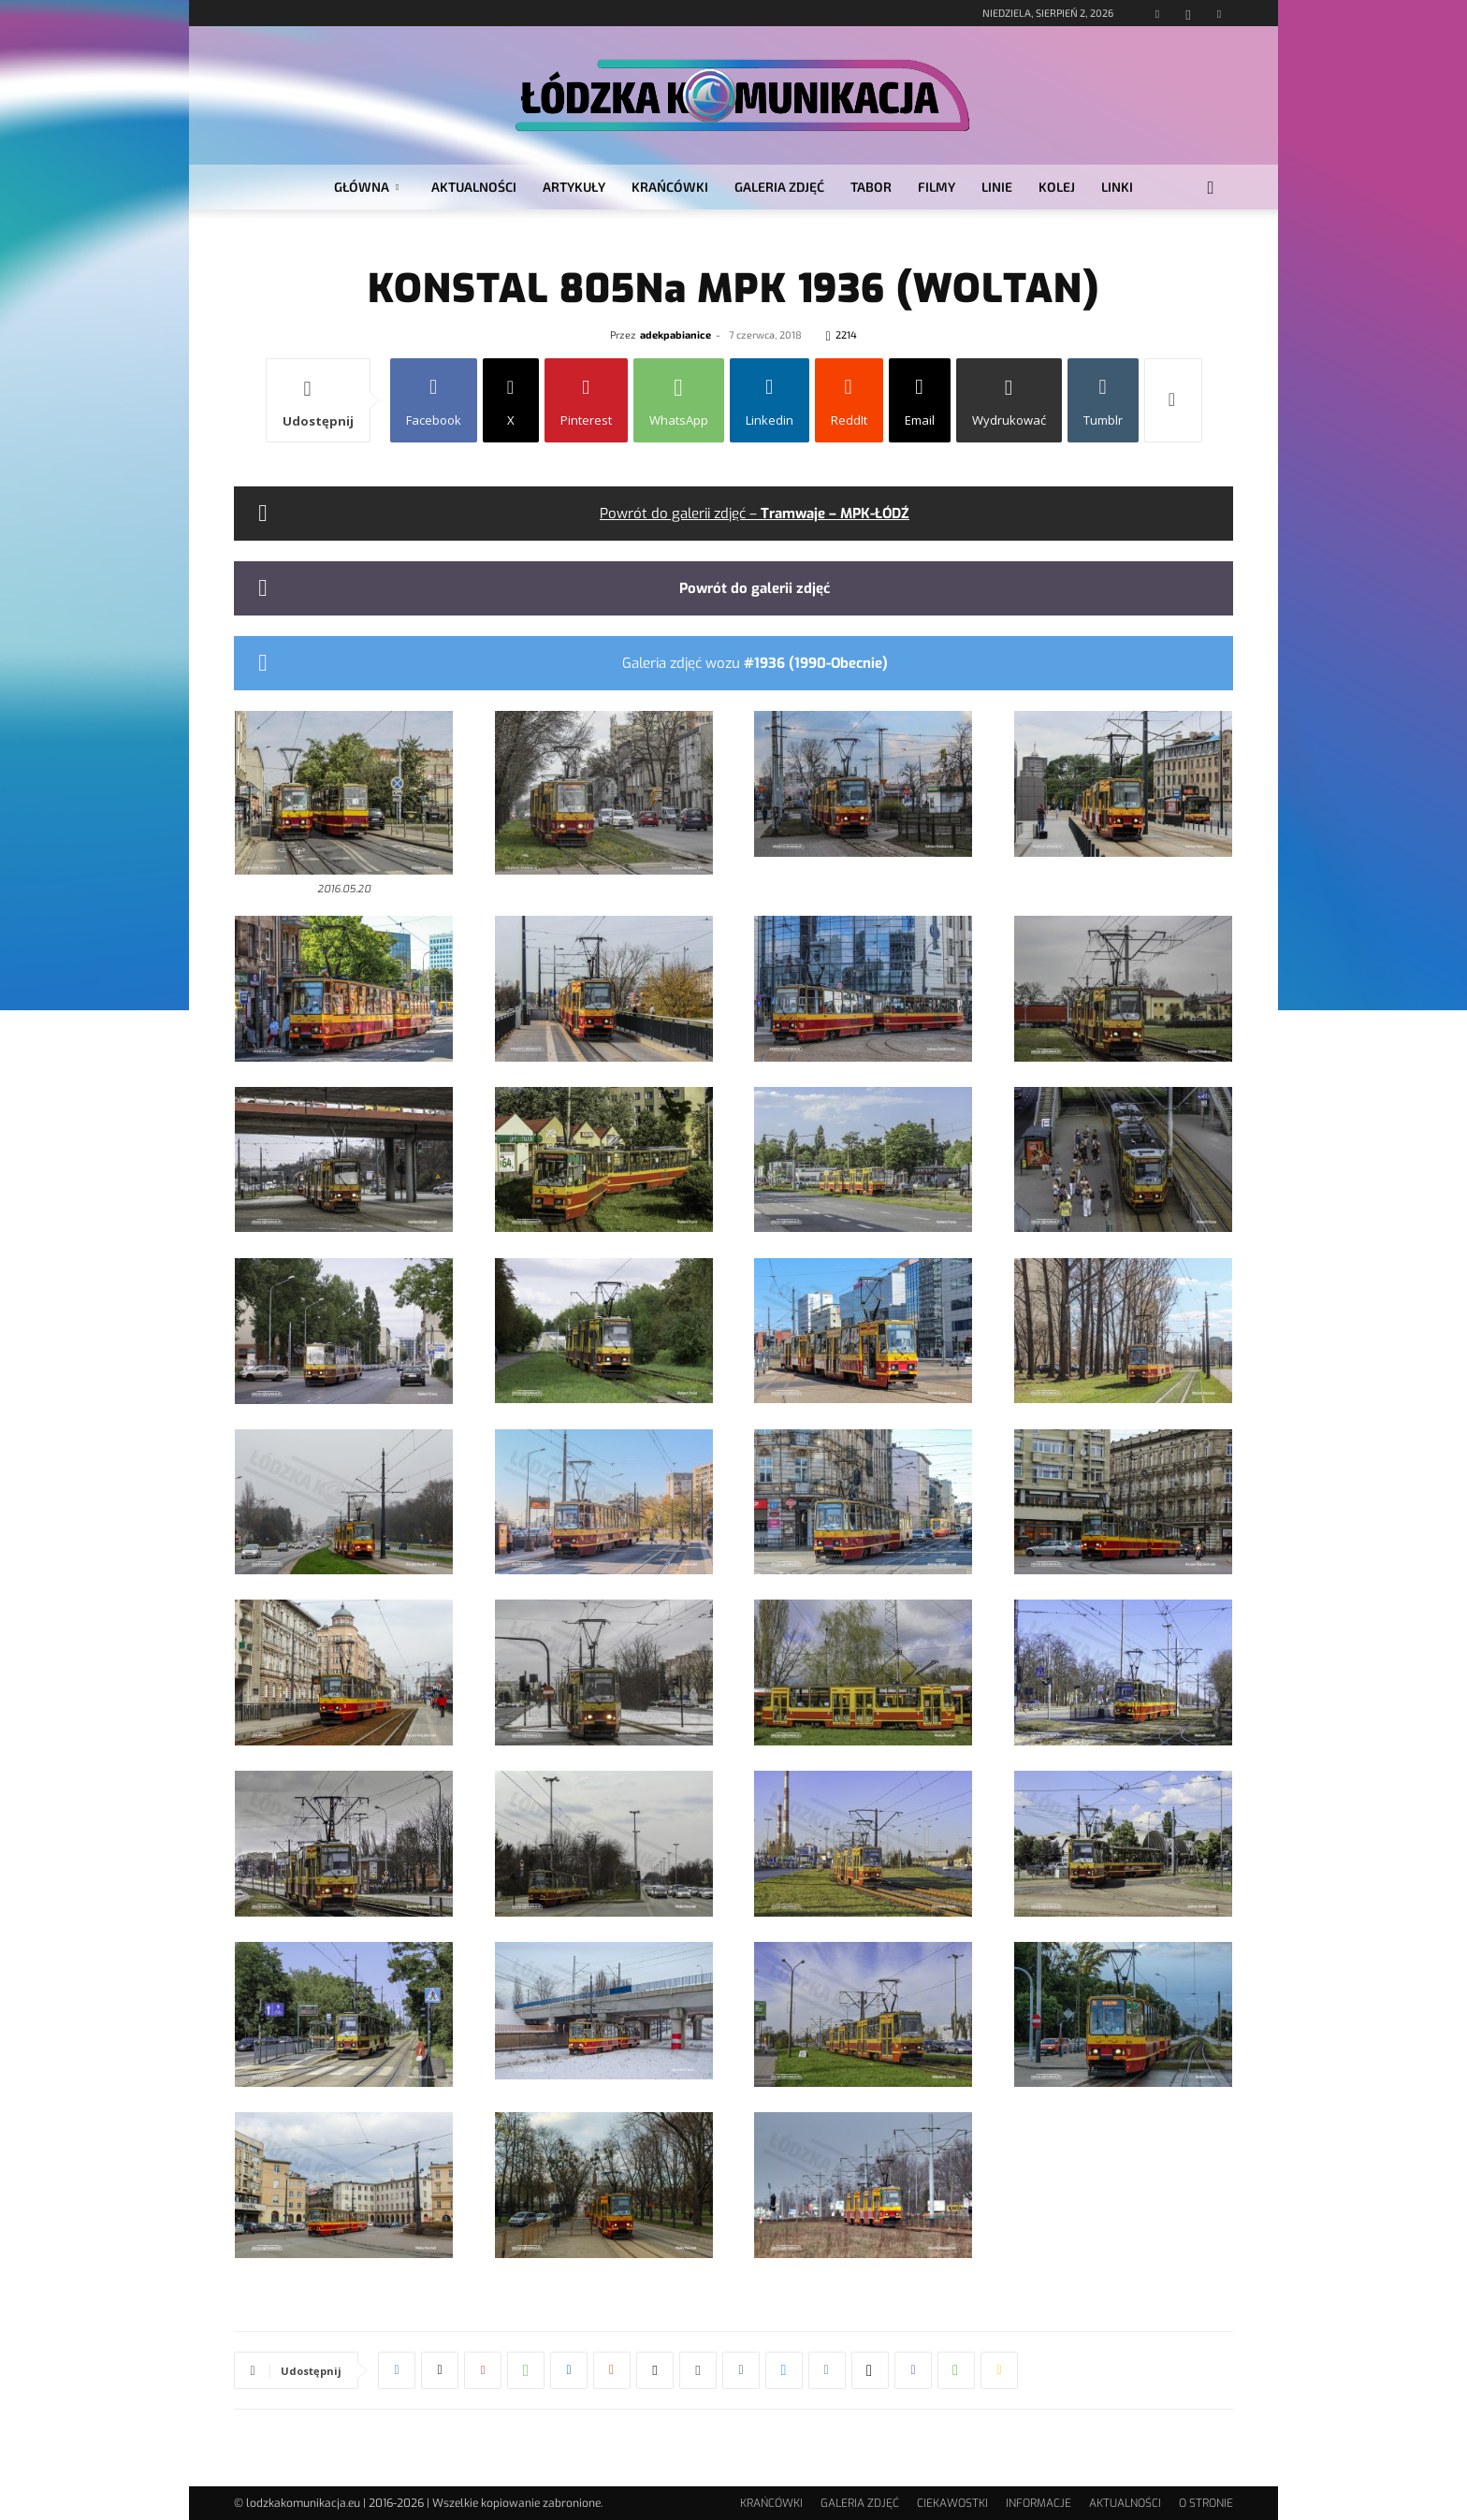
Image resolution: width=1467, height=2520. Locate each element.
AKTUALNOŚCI (473, 187)
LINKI (1117, 187)
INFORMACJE (1038, 2503)
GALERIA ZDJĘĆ (779, 187)
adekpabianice (675, 334)
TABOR (871, 187)
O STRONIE (1206, 2503)
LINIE (996, 187)
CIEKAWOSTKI (952, 2503)
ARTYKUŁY (574, 187)
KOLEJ (1057, 187)
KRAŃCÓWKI (670, 187)
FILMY (936, 187)
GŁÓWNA (366, 187)
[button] (1210, 188)
